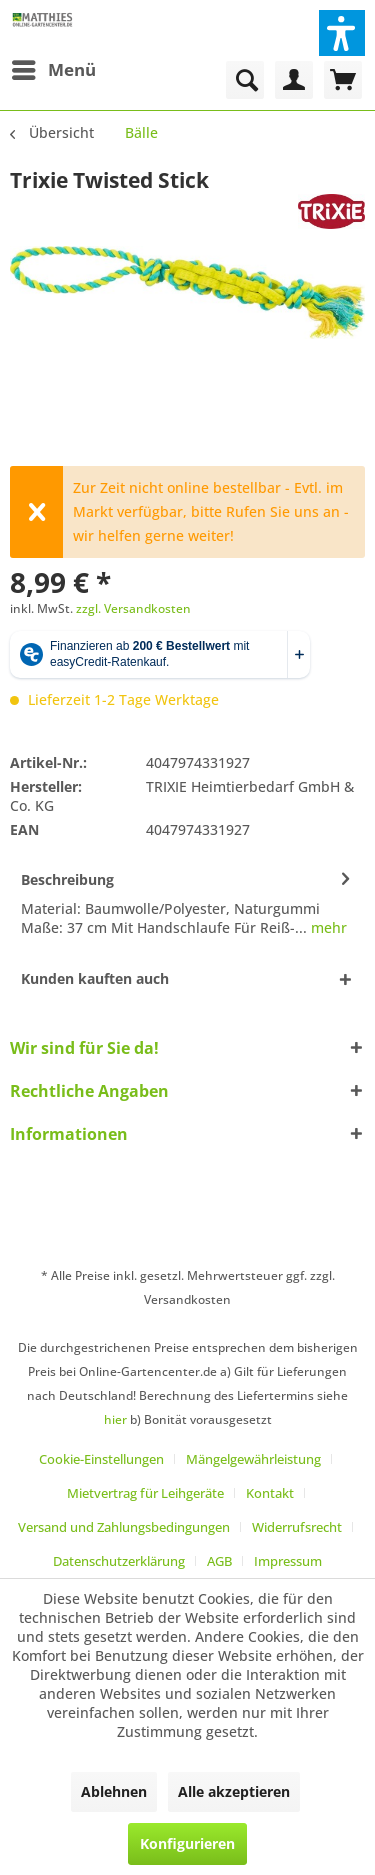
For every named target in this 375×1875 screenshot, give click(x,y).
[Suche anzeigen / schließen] (245, 80)
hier (115, 1419)
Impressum (288, 1561)
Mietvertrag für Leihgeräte (145, 1493)
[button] (342, 33)
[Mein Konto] (294, 80)
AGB (219, 1561)
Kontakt (270, 1493)
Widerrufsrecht (297, 1527)
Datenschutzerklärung (119, 1561)
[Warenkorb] (343, 80)
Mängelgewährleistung (253, 1459)
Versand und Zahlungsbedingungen (124, 1527)
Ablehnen (114, 1791)
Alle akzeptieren (234, 1791)
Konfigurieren (187, 1843)
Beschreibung (67, 879)
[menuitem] (53, 70)
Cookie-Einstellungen (101, 1459)
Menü (54, 67)
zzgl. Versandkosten (133, 608)
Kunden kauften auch (95, 978)
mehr (327, 927)
